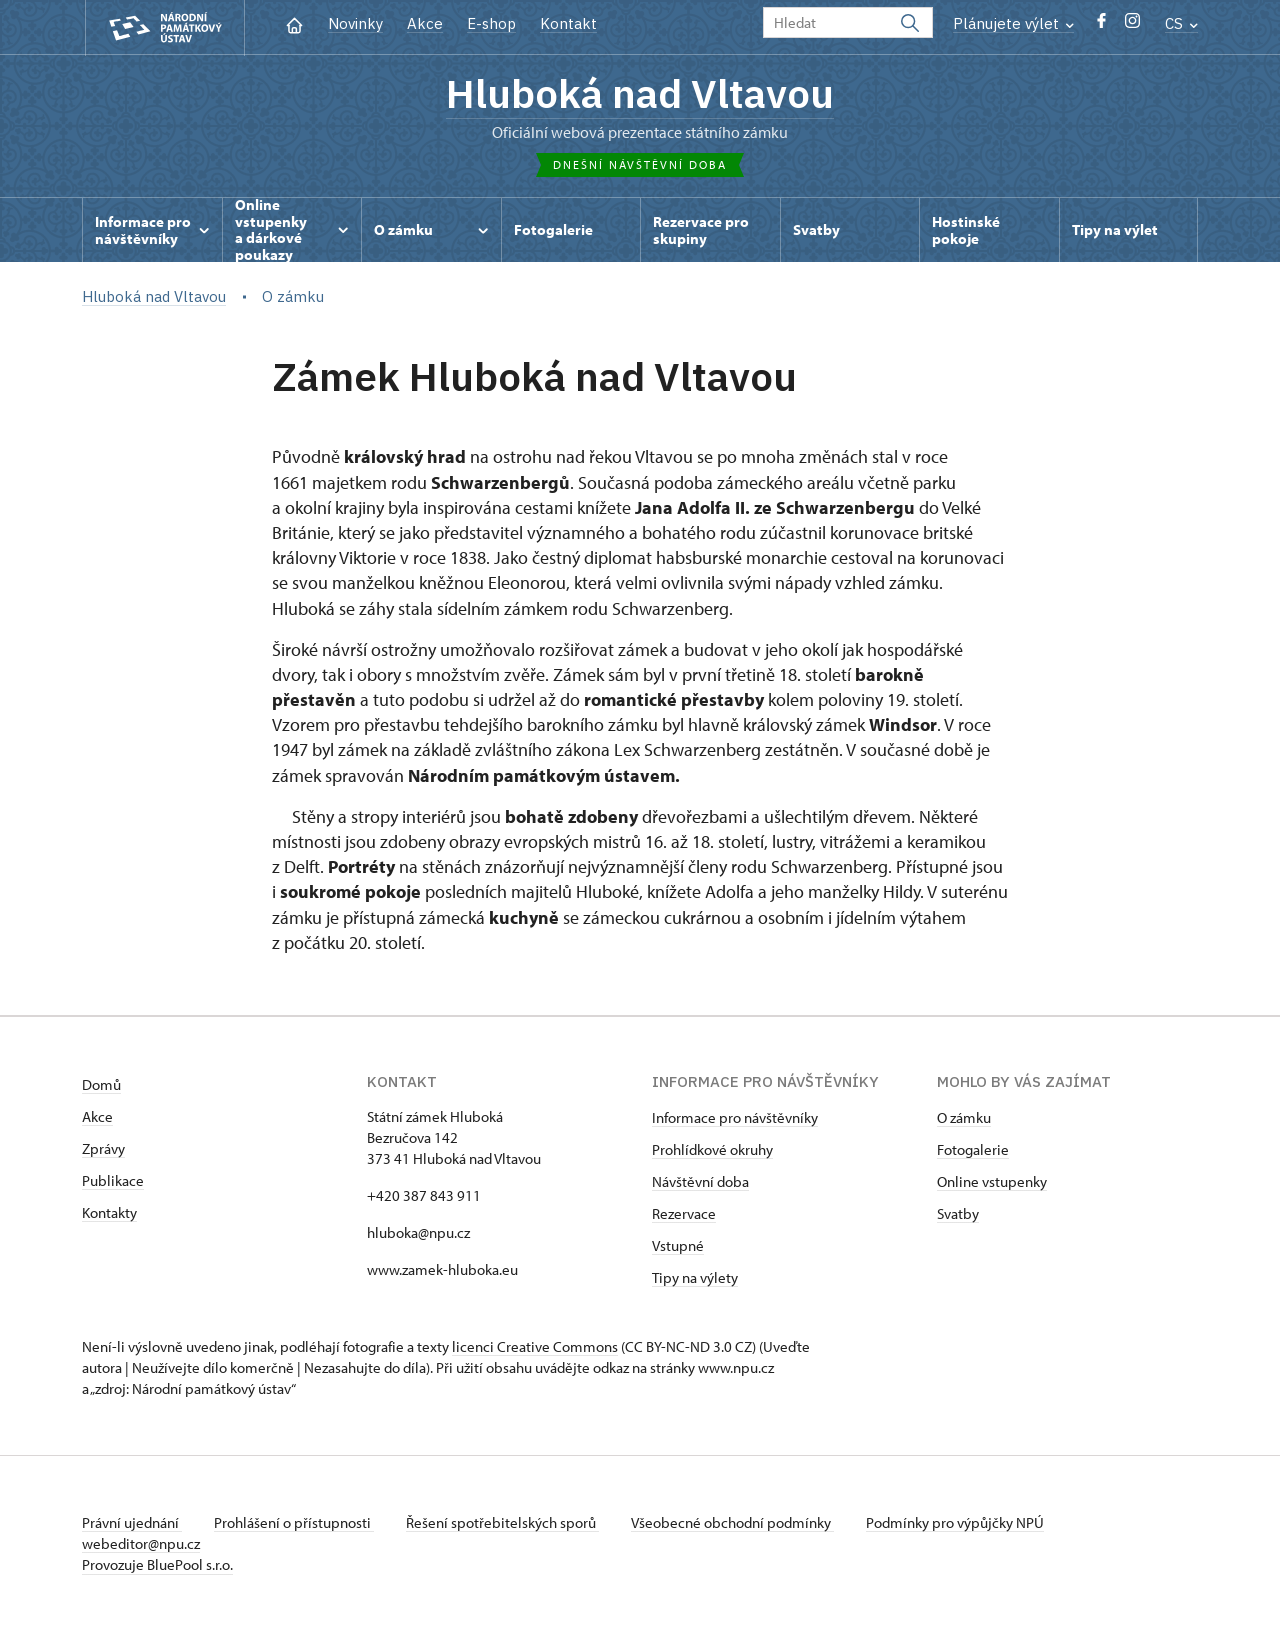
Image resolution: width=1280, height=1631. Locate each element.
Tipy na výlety (695, 1277)
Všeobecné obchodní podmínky (732, 1522)
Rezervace (684, 1213)
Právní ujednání (132, 1522)
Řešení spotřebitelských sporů (502, 1522)
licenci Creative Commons (535, 1346)
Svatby (958, 1213)
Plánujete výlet (1013, 23)
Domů (101, 1084)
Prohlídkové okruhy (712, 1149)
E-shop (491, 23)
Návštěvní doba (700, 1181)
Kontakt (568, 23)
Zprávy (103, 1148)
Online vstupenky (992, 1181)
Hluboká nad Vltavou (640, 93)
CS (1181, 23)
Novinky (355, 23)
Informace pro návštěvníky (735, 1117)
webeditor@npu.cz (141, 1543)
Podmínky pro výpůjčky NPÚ (955, 1522)
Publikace (113, 1180)
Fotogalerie (973, 1149)
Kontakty (109, 1212)
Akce (425, 23)
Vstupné (678, 1245)
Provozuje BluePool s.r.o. (157, 1564)
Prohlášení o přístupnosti (294, 1522)
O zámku (964, 1117)
